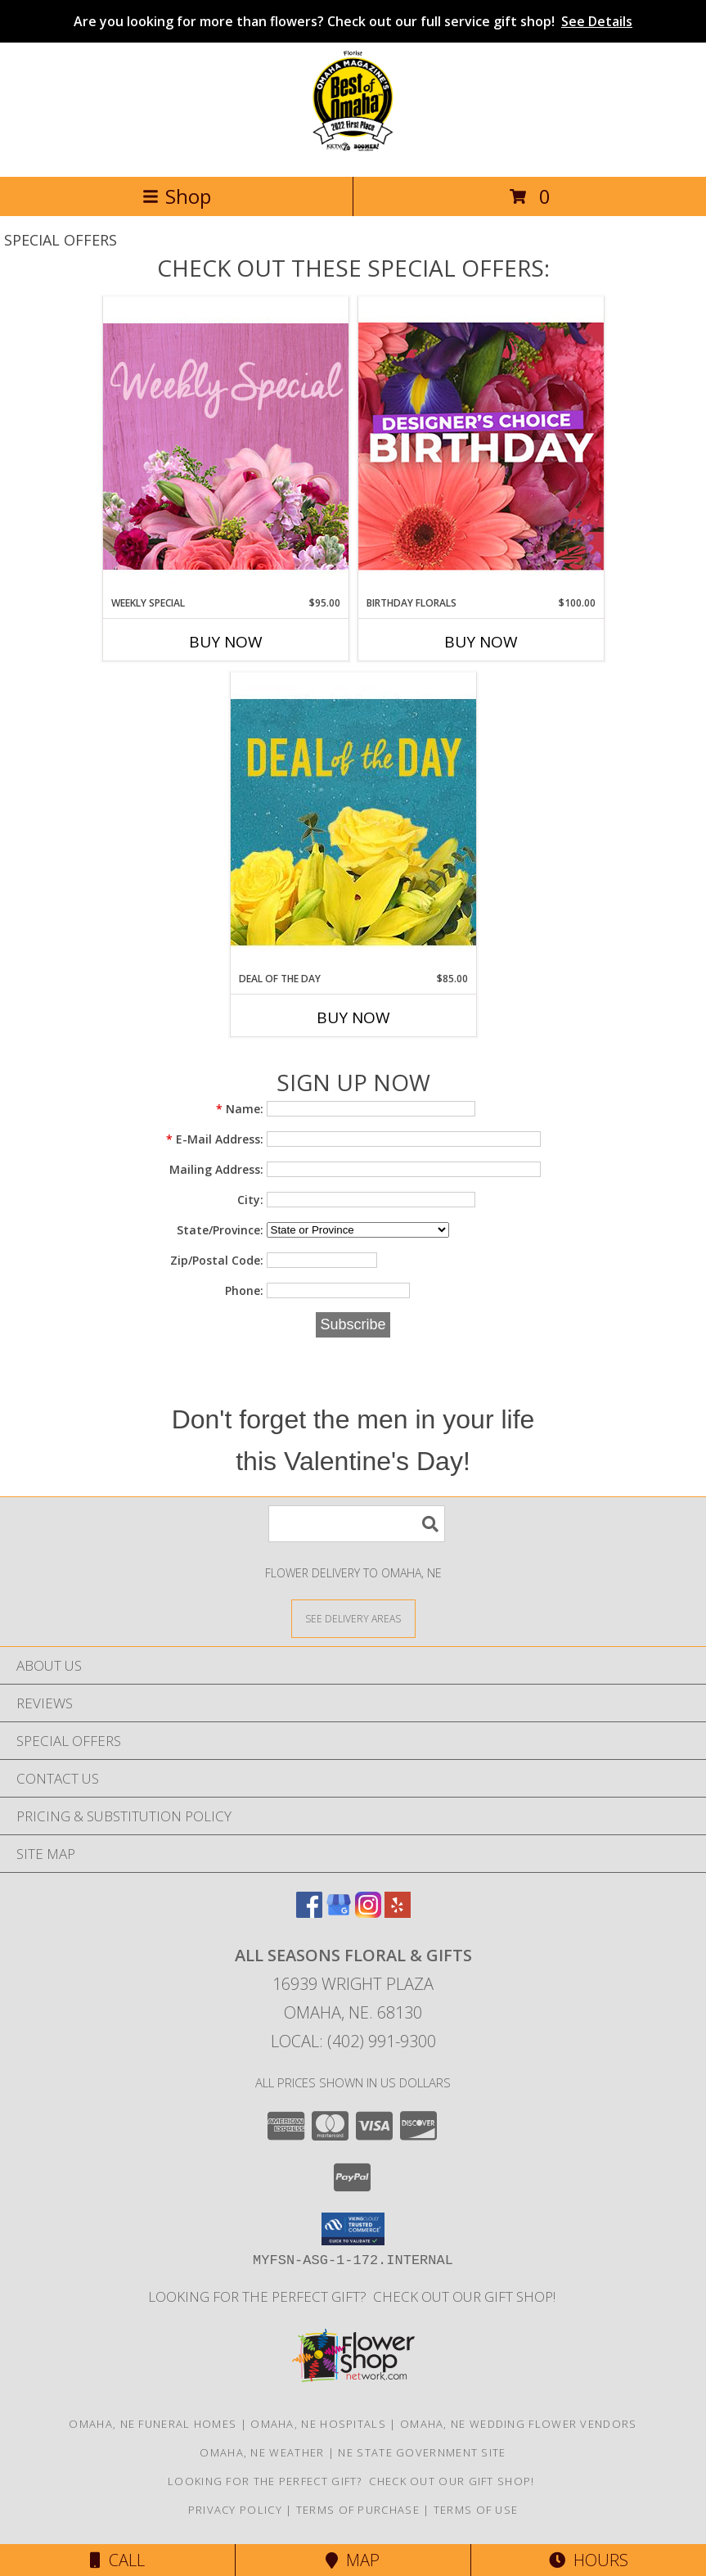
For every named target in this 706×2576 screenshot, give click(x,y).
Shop (176, 196)
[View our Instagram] (368, 1912)
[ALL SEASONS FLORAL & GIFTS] (353, 152)
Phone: (244, 1290)
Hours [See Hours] (588, 2560)
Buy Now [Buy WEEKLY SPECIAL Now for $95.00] (226, 641)
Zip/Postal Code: (216, 1260)
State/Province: (220, 1230)
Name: (239, 1109)
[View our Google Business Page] (339, 1912)
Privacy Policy (235, 2509)
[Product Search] (356, 1523)
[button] (353, 2229)
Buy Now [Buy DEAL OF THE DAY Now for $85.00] (353, 1017)
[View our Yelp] (397, 1912)
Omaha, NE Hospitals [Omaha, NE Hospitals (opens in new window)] (318, 2423)
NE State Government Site (422, 2452)
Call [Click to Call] (117, 2560)
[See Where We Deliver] (353, 1618)
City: (250, 1199)
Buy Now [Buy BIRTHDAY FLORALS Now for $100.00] (481, 641)
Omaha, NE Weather (262, 2452)
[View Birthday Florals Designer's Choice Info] (481, 445)
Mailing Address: (216, 1169)
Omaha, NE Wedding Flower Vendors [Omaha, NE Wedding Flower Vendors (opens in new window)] (518, 2423)
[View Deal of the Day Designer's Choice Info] (353, 821)
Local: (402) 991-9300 (353, 2041)
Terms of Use (476, 2509)
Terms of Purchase (358, 2509)
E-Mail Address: (214, 1139)
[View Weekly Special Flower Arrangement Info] (226, 445)
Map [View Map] (353, 2560)
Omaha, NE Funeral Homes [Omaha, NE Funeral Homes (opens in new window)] (152, 2423)
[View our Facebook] (309, 1912)
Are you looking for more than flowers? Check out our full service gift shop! (353, 21)
